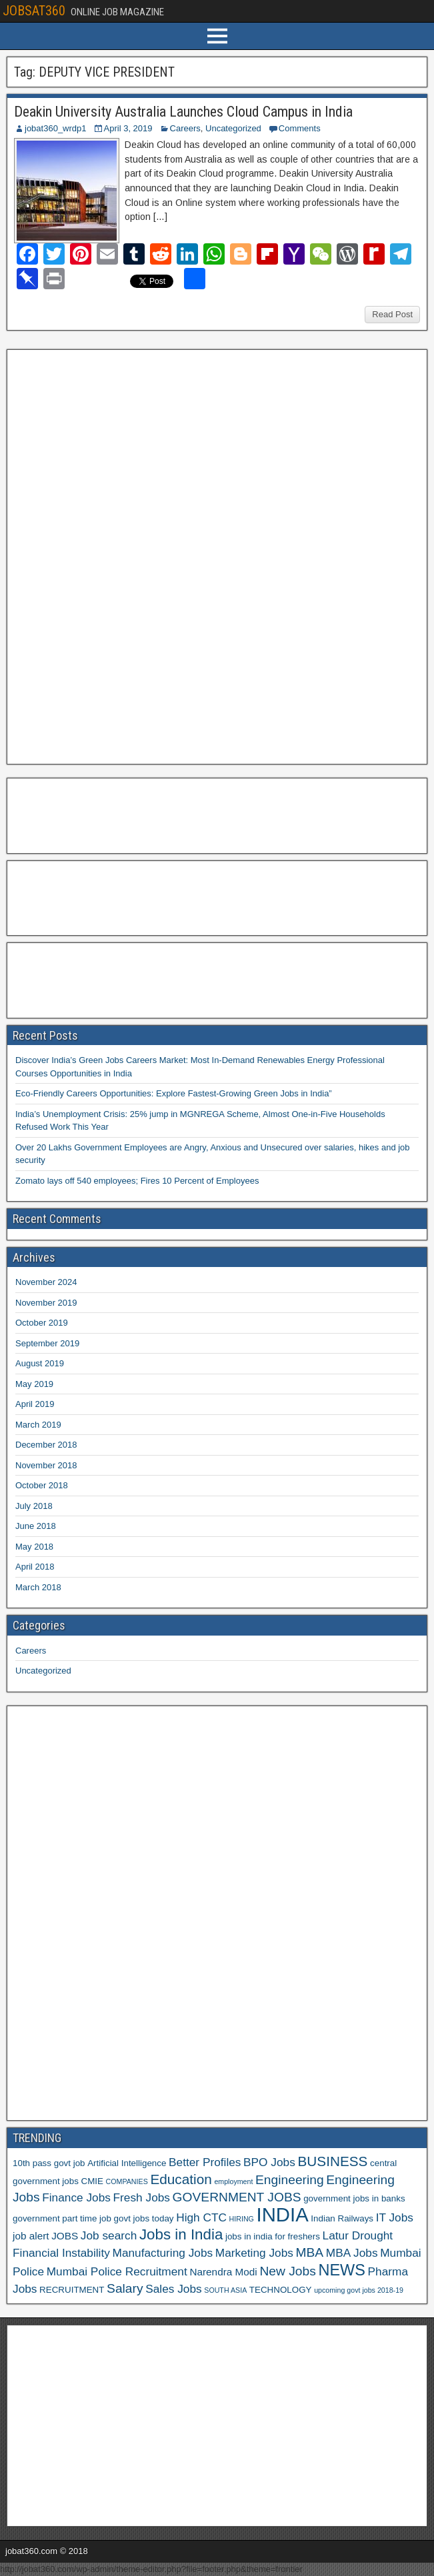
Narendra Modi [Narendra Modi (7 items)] (223, 2271)
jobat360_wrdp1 (56, 128)
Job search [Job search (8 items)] (109, 2235)
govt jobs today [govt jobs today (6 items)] (144, 2218)
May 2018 (34, 1547)
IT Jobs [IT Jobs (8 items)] (394, 2217)
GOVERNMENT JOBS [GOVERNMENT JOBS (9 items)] (237, 2197)
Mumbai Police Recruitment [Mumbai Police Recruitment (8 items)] (117, 2271)
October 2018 (41, 1485)
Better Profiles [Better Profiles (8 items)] (205, 2162)
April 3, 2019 (128, 128)
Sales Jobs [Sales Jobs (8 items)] (173, 2288)
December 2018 (46, 1445)
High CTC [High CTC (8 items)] (201, 2217)
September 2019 (47, 1343)
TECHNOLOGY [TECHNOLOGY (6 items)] (280, 2290)
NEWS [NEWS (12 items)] (341, 2270)
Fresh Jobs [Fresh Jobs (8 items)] (141, 2197)
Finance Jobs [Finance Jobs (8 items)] (76, 2197)
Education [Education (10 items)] (180, 2179)
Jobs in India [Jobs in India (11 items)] (181, 2234)
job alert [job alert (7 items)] (31, 2235)
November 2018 (46, 1465)
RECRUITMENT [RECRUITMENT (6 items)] (71, 2290)
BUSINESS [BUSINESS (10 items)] (332, 2161)
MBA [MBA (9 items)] (310, 2252)
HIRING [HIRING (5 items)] (241, 2219)
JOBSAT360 (34, 11)
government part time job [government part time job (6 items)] (62, 2218)
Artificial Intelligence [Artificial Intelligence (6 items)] (126, 2163)
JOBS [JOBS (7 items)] (64, 2235)
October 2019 (41, 1323)
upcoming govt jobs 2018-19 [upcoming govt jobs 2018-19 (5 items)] (358, 2290)
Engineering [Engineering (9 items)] (289, 2180)
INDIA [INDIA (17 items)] (283, 2214)
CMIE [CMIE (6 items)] (92, 2181)
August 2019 (39, 1363)
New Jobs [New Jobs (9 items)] (287, 2271)
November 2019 (46, 1303)
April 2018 (35, 1567)
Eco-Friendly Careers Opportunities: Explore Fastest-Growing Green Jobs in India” (173, 1093)
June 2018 (35, 1526)
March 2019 (38, 1425)
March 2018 (38, 1587)
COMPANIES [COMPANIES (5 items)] (127, 2181)
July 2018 (34, 1506)
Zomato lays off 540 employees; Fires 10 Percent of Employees (137, 1181)
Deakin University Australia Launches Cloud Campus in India (183, 111)
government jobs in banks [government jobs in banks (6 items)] (354, 2198)
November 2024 (46, 1282)
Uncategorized (233, 128)
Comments (300, 128)
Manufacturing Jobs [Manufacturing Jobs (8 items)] (163, 2252)
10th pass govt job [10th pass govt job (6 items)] (49, 2163)
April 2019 (35, 1404)
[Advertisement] (113, 555)
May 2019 (34, 1384)
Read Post (392, 314)
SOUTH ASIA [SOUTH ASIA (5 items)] (225, 2290)
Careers (185, 128)
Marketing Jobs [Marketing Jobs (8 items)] (254, 2252)
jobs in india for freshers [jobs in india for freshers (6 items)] (272, 2236)
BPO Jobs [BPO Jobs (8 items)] (269, 2162)
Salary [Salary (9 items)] (125, 2288)
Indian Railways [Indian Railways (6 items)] (342, 2218)
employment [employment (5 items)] (233, 2181)
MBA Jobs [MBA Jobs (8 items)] (352, 2252)
